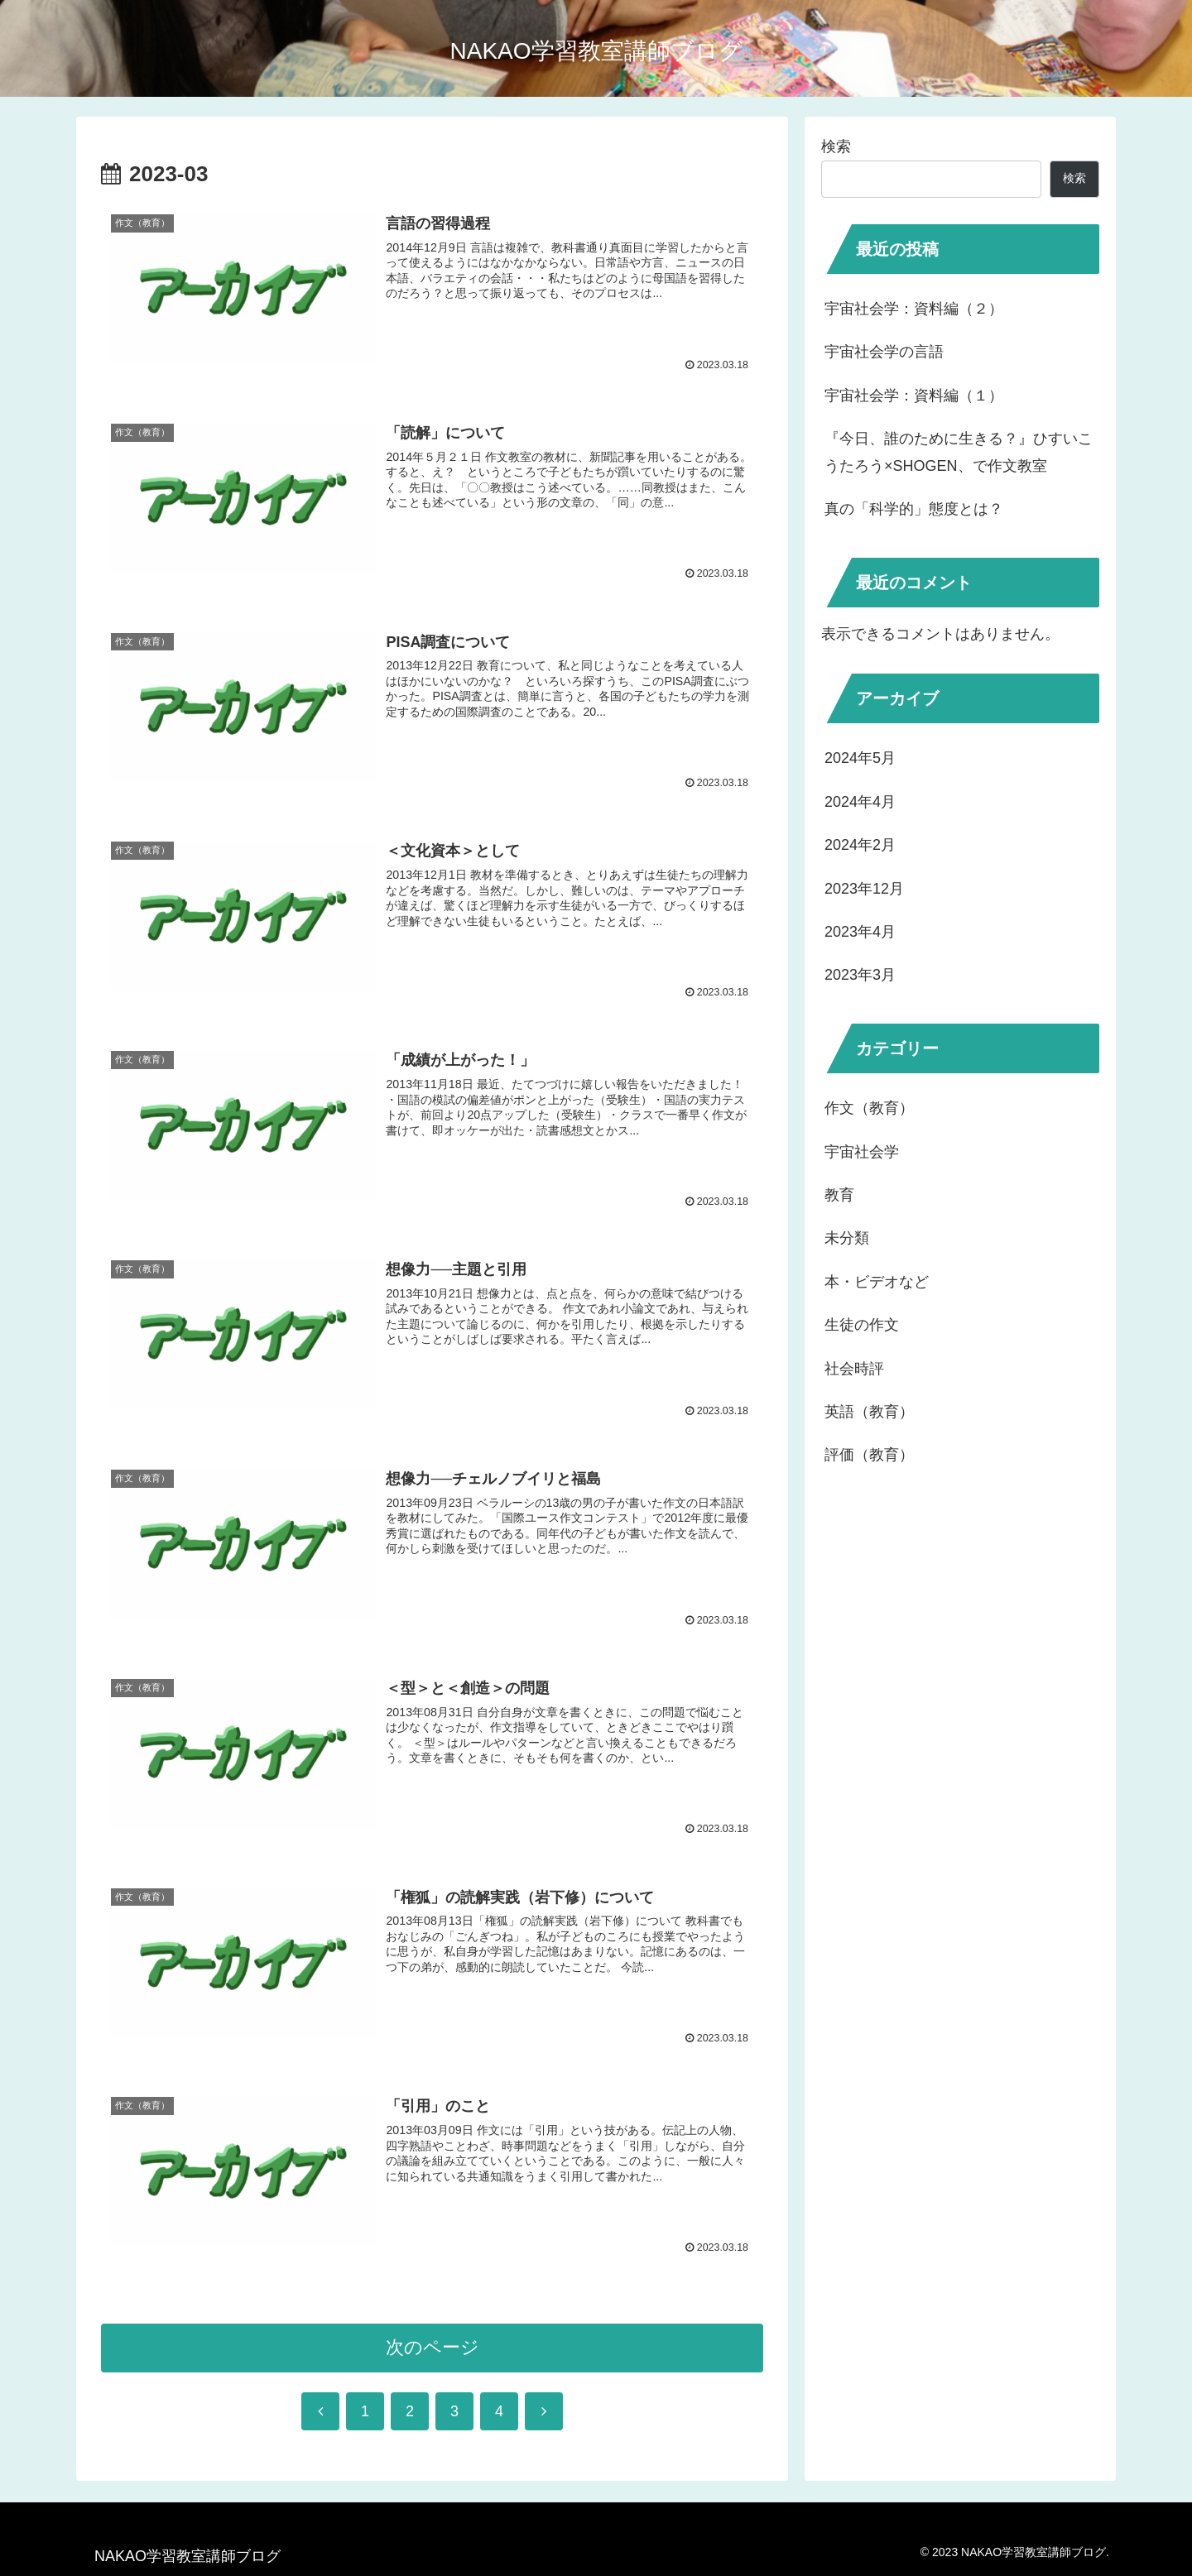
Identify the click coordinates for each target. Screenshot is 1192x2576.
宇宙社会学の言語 (884, 351)
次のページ (432, 2352)
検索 (836, 146)
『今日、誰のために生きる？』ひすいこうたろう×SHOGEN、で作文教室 (958, 451)
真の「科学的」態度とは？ (913, 509)
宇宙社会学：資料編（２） (913, 308)
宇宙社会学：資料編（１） (913, 395)
